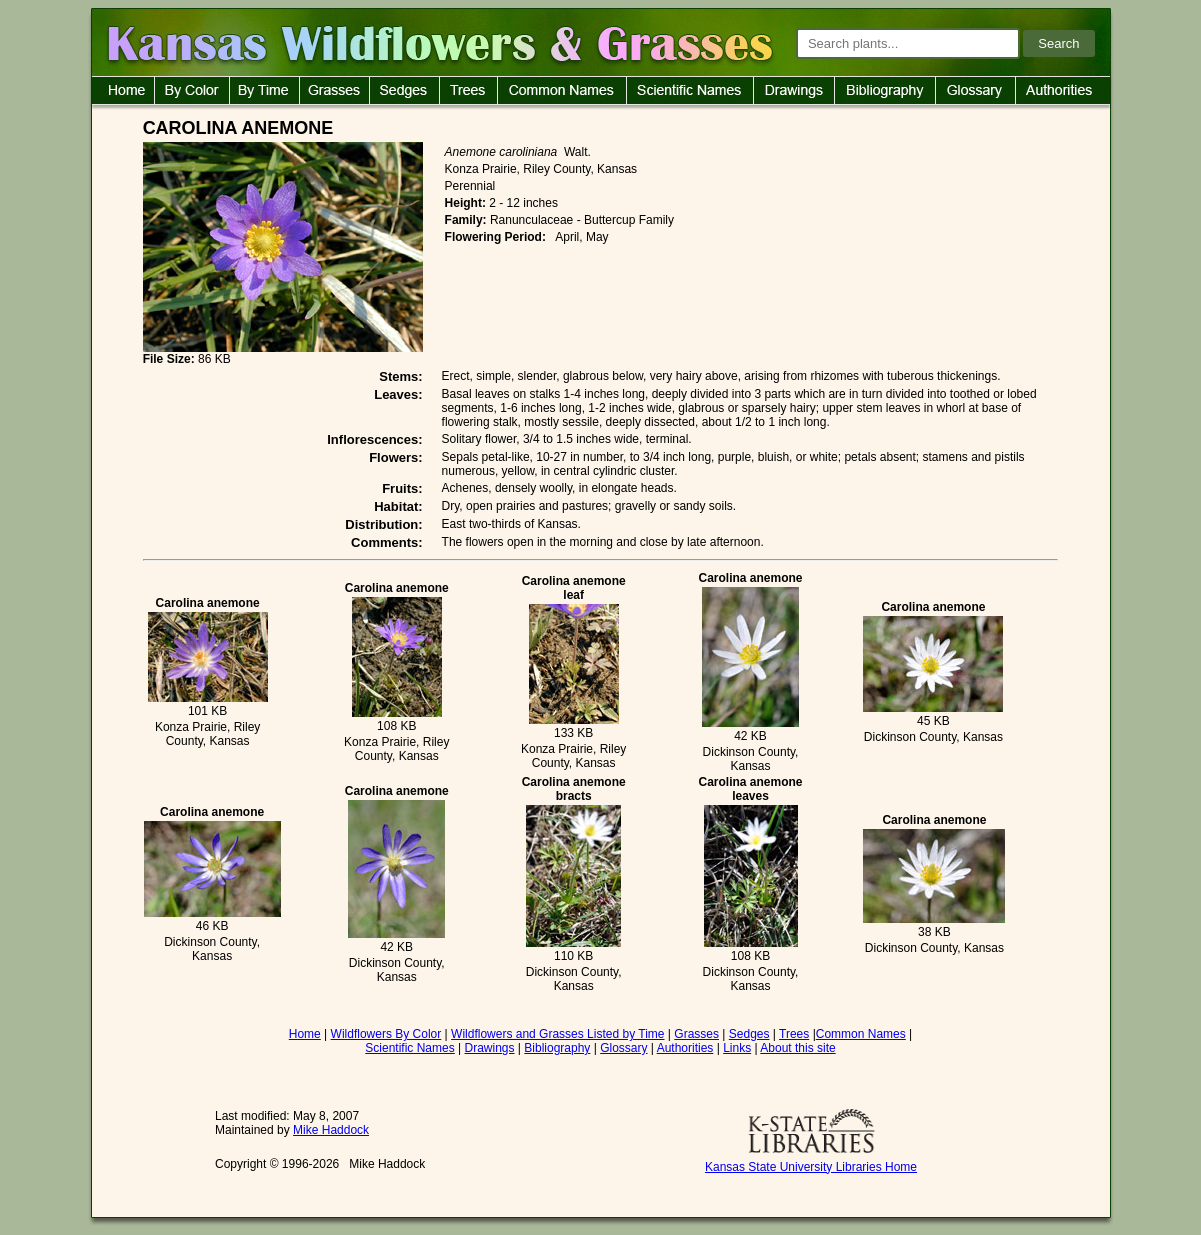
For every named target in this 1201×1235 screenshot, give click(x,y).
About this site (797, 1048)
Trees (794, 1034)
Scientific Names (409, 1048)
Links (737, 1048)
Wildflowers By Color (386, 1034)
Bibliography (557, 1048)
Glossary (623, 1048)
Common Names (861, 1034)
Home (305, 1034)
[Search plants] (908, 43)
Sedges (749, 1034)
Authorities (685, 1048)
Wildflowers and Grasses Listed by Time (557, 1034)
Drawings (490, 1048)
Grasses (696, 1034)
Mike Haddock (331, 1130)
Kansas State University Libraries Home (811, 1167)
